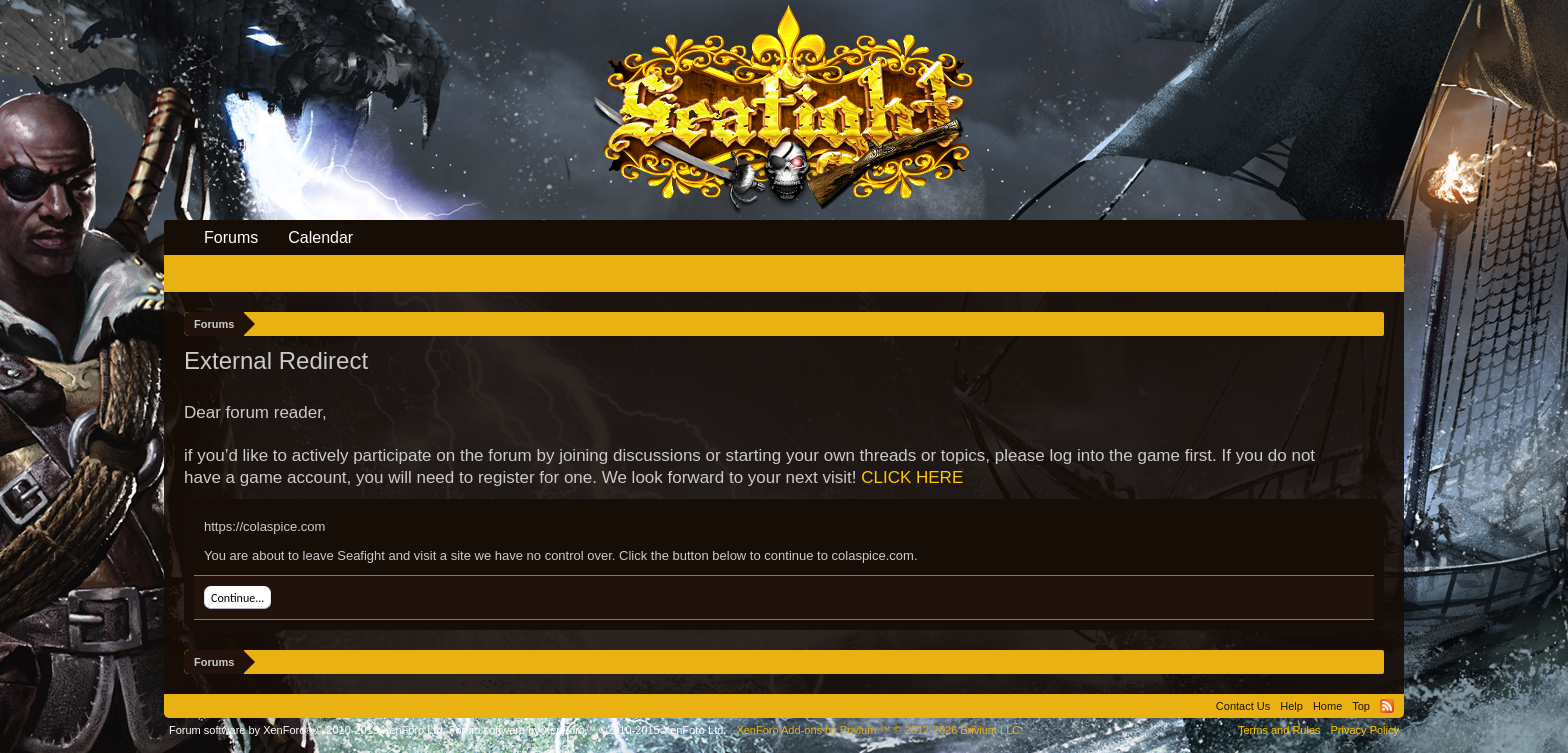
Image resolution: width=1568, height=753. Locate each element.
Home (1327, 706)
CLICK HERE (912, 477)
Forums (231, 237)
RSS (1387, 706)
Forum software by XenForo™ (588, 730)
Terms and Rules (1279, 730)
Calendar (320, 237)
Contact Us (1243, 706)
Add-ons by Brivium (879, 730)
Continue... (237, 598)
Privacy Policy (1365, 730)
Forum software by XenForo (307, 730)
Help (1291, 706)
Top (1361, 706)
